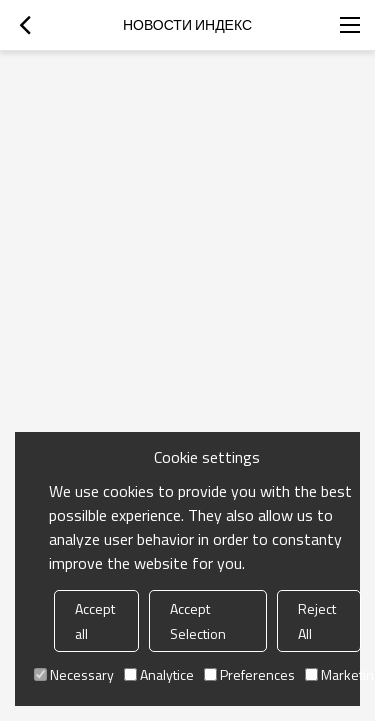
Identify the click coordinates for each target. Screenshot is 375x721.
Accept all (95, 621)
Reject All (317, 621)
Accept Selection (198, 621)
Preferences (249, 674)
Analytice (159, 674)
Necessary (74, 674)
